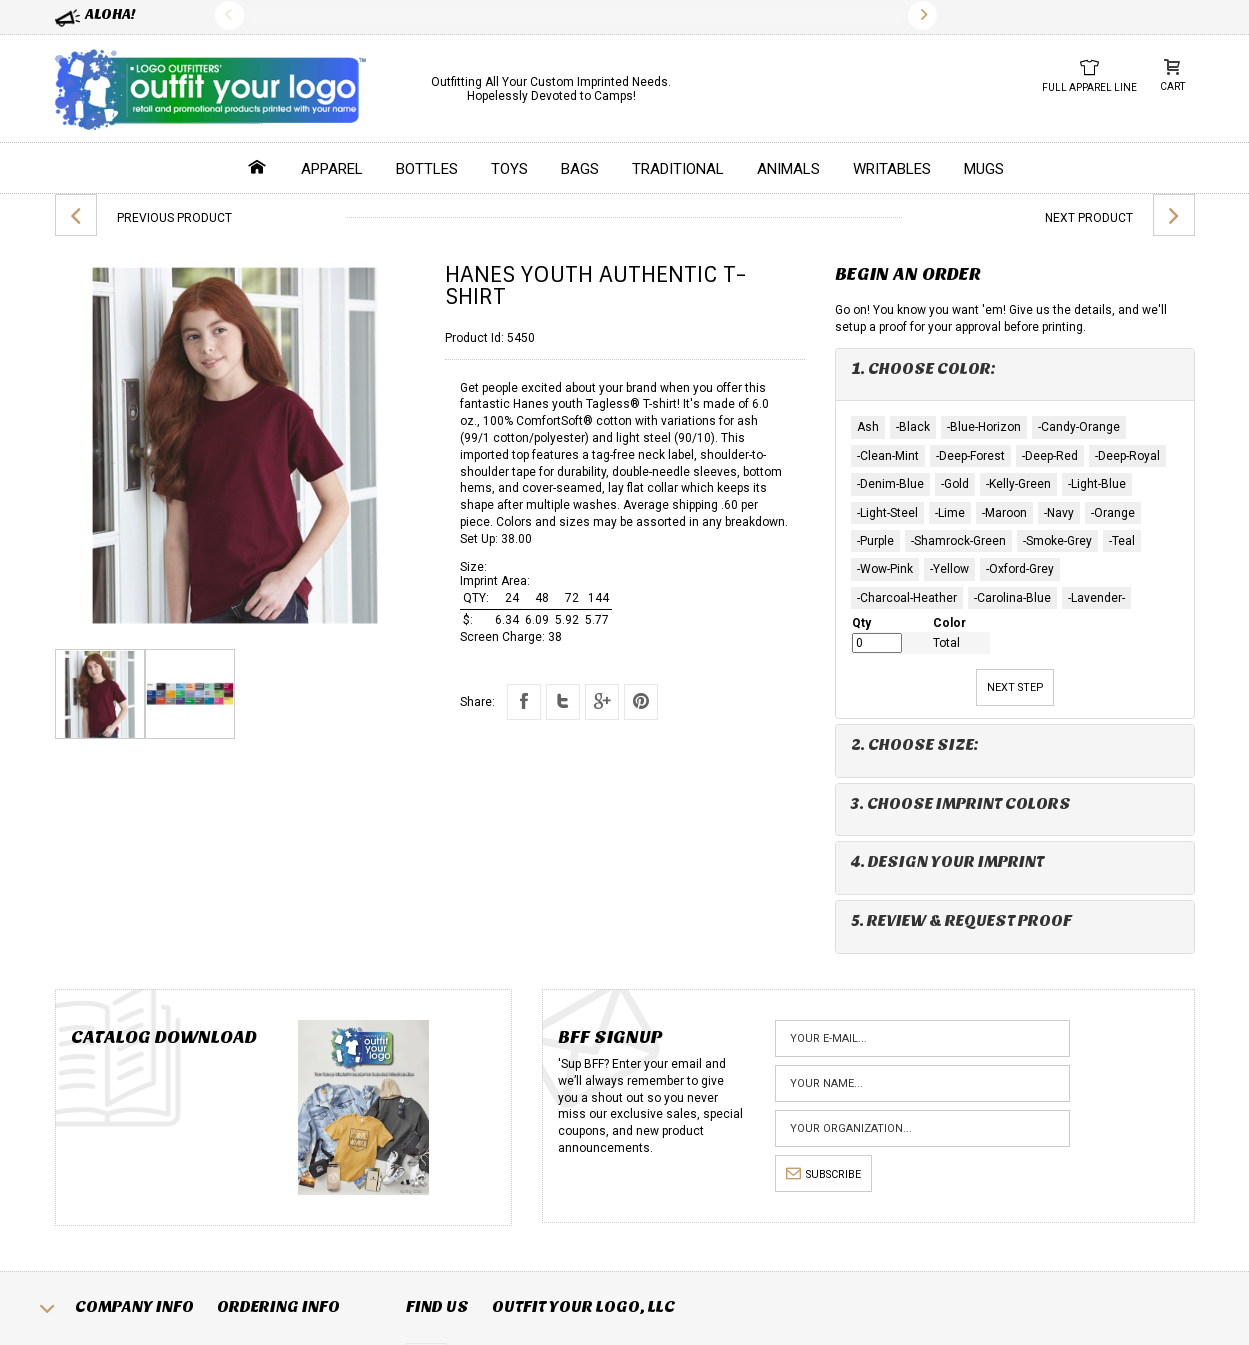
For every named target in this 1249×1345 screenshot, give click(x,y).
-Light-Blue (1097, 484)
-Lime (950, 513)
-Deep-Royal (1127, 456)
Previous (229, 15)
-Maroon (1004, 513)
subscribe (823, 1174)
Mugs (984, 169)
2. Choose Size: (915, 744)
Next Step (1015, 687)
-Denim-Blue (890, 484)
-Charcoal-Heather (907, 598)
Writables (892, 169)
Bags (580, 169)
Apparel (332, 169)
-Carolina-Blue (1012, 598)
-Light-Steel (887, 513)
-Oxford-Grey (1020, 569)
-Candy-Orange (1079, 427)
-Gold (955, 484)
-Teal (1122, 541)
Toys (509, 169)
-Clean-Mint (888, 456)
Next (922, 15)
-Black (913, 427)
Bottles (427, 169)
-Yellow (949, 569)
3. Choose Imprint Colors (961, 803)
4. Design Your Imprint (947, 861)
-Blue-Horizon (984, 427)
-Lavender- (1096, 598)
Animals (788, 169)
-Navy (1059, 513)
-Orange (1113, 513)
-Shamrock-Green (958, 541)
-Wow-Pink (885, 569)
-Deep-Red (1050, 456)
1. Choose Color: (923, 368)
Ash (868, 427)
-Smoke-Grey (1057, 541)
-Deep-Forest (970, 456)
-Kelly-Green (1018, 484)
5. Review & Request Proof (961, 920)
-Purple (875, 541)
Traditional (678, 169)
